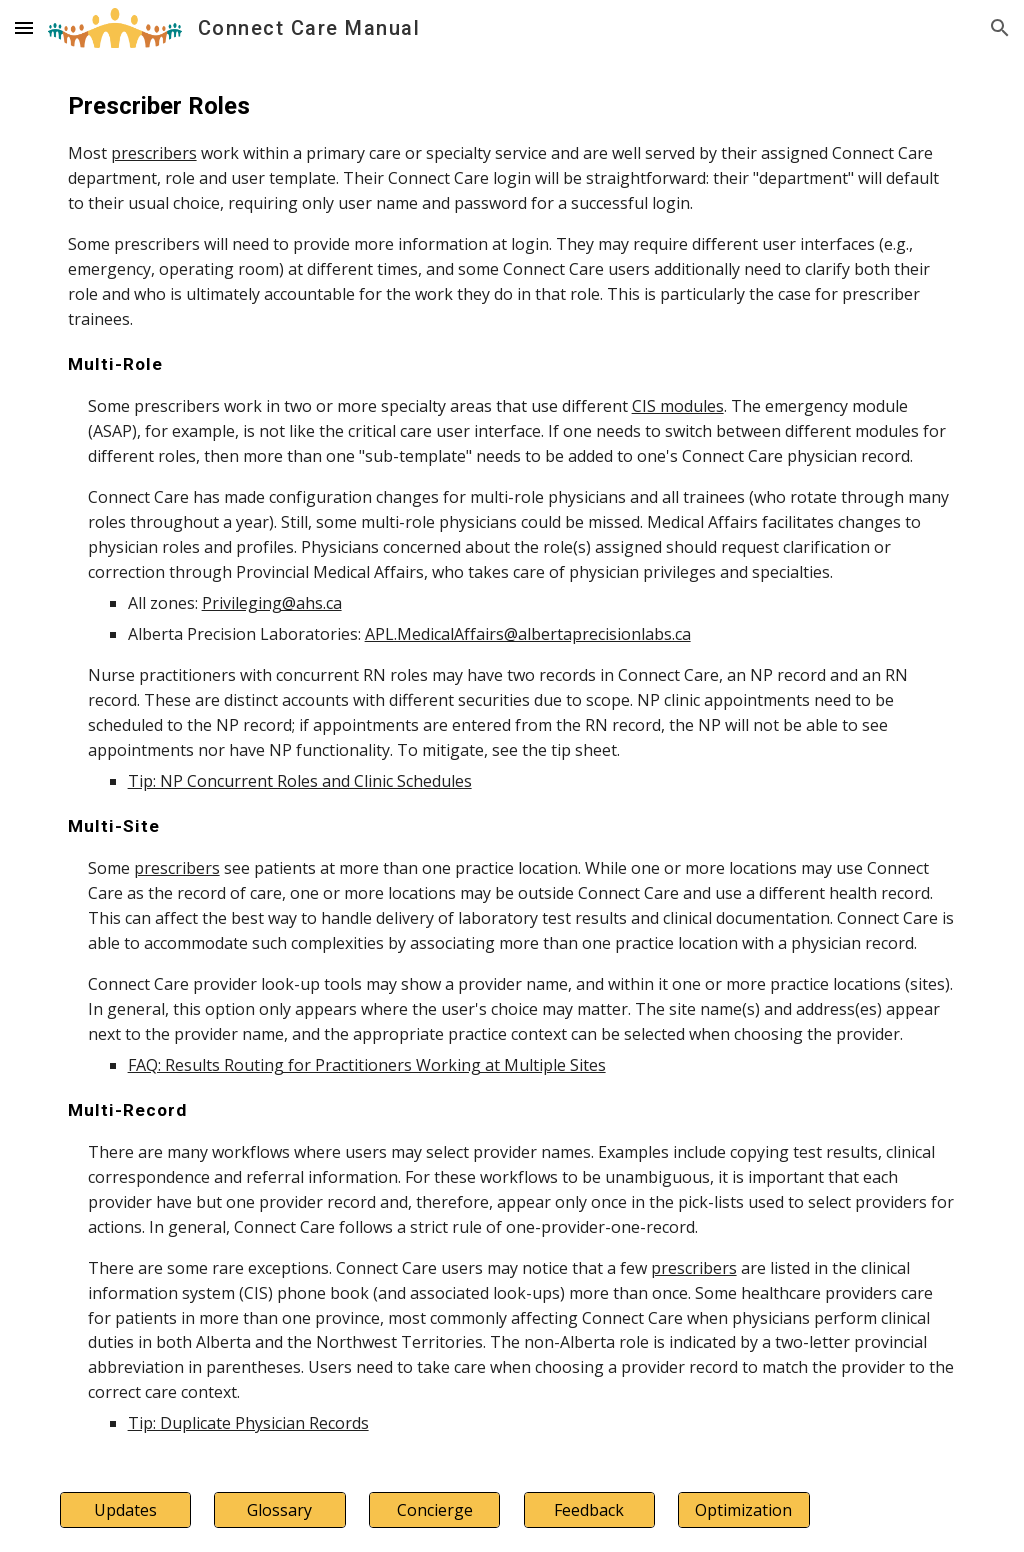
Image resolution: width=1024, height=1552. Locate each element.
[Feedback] (589, 1510)
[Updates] (125, 1510)
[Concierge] (434, 1510)
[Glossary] (279, 1510)
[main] (512, 762)
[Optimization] (743, 1510)
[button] (24, 27)
